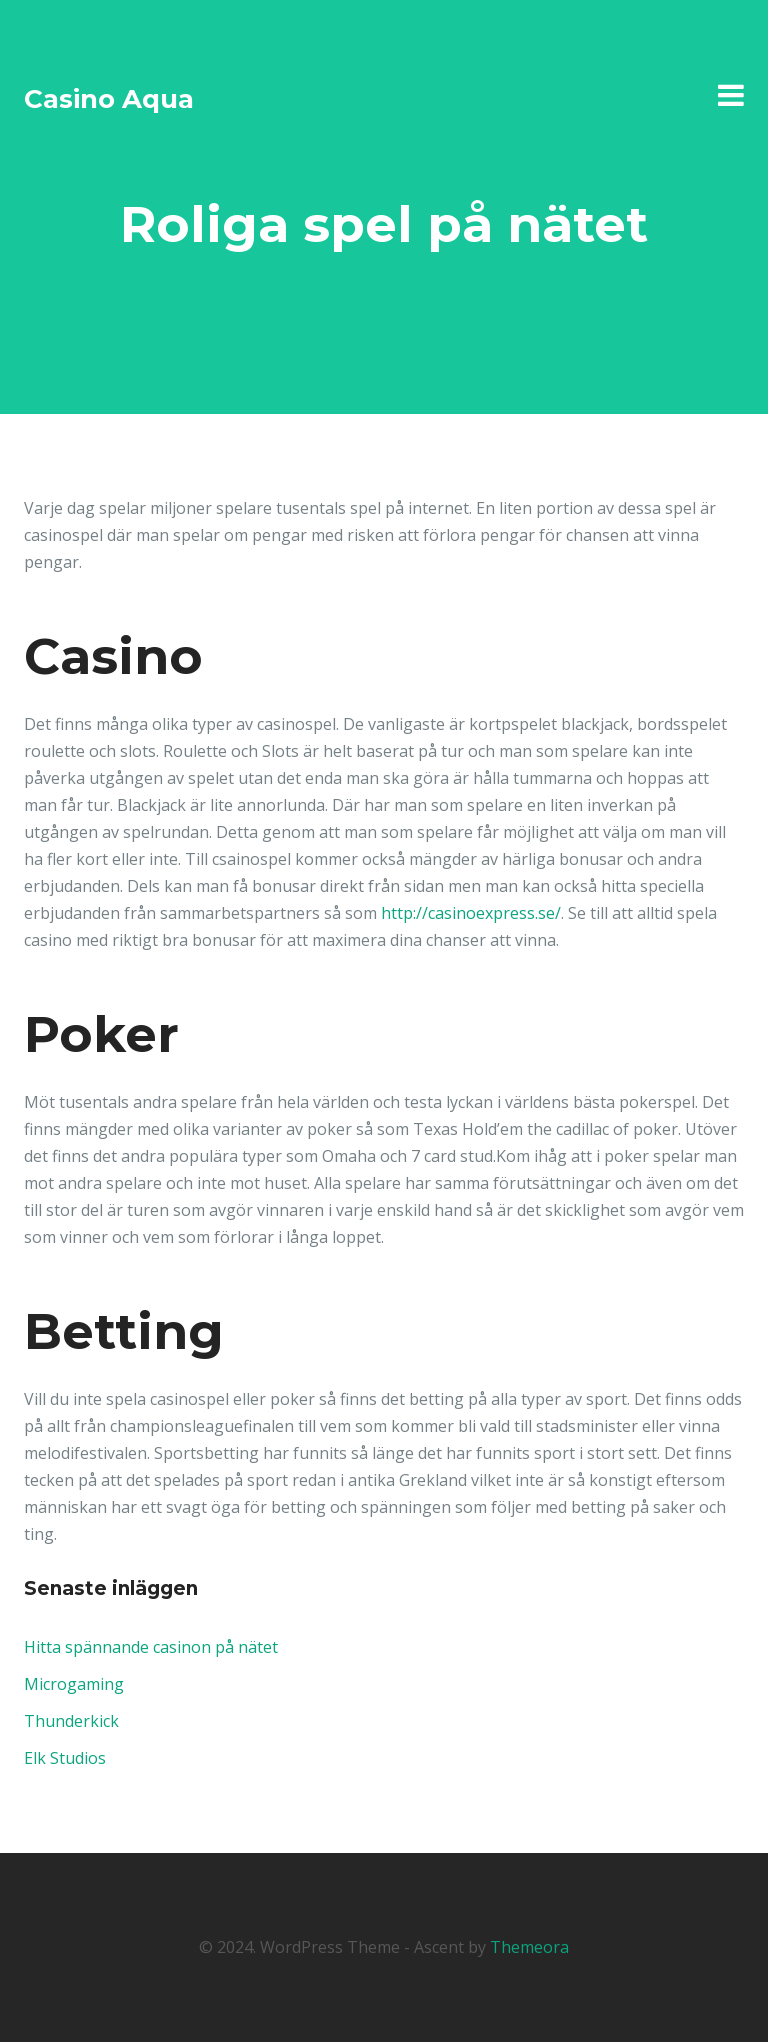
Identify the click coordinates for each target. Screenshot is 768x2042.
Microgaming (74, 1684)
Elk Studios (65, 1758)
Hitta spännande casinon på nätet (151, 1647)
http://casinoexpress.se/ (471, 913)
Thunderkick (71, 1721)
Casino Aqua (109, 99)
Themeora (529, 1947)
